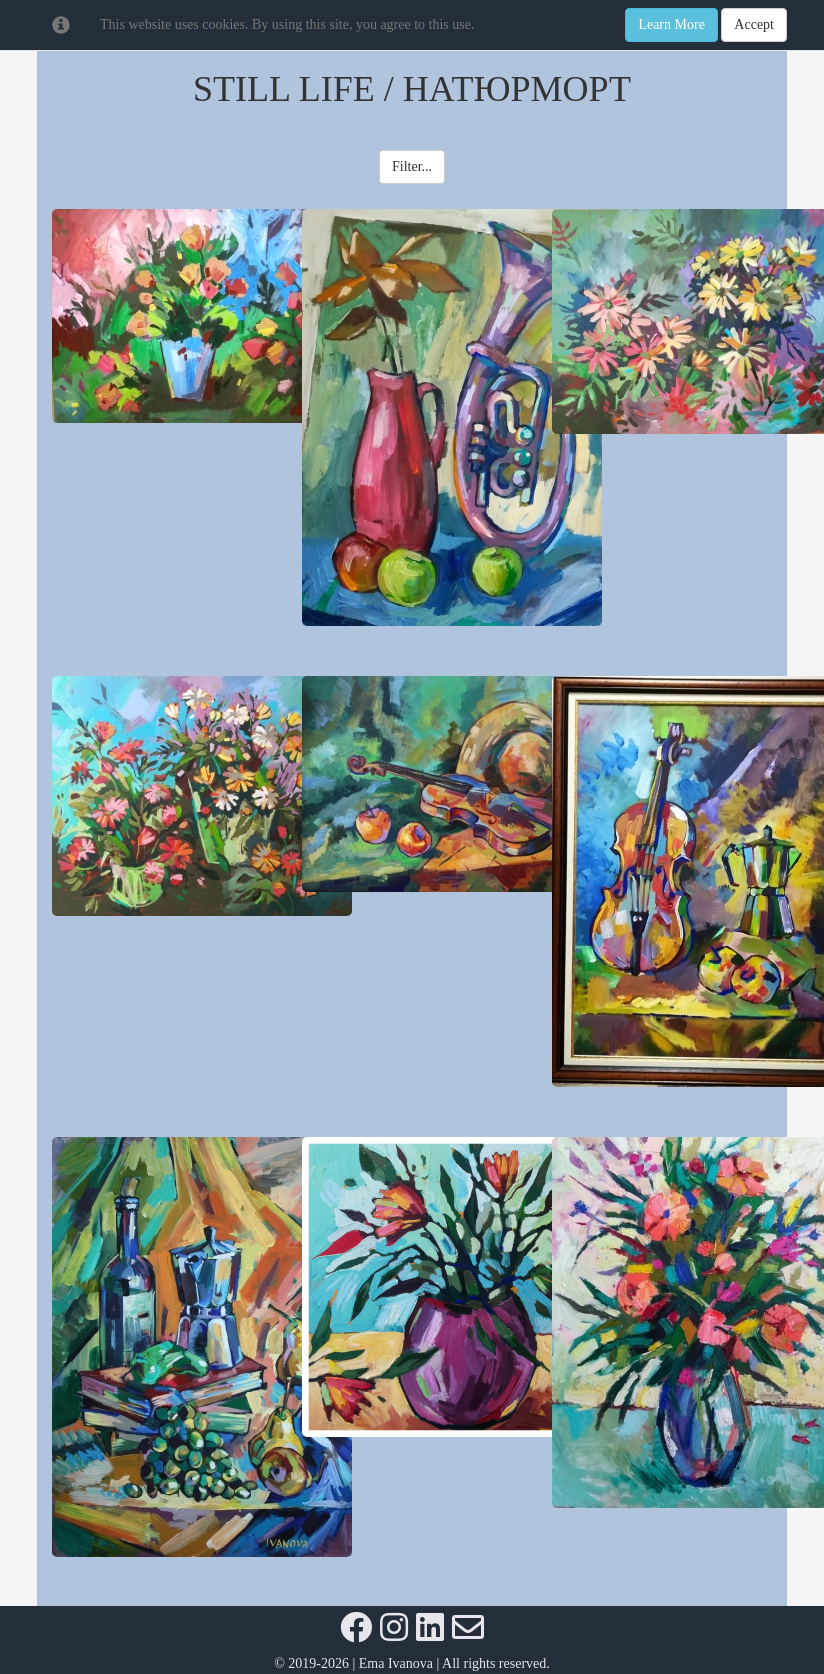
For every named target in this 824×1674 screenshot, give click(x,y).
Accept (754, 24)
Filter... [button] (412, 166)
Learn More (671, 24)
